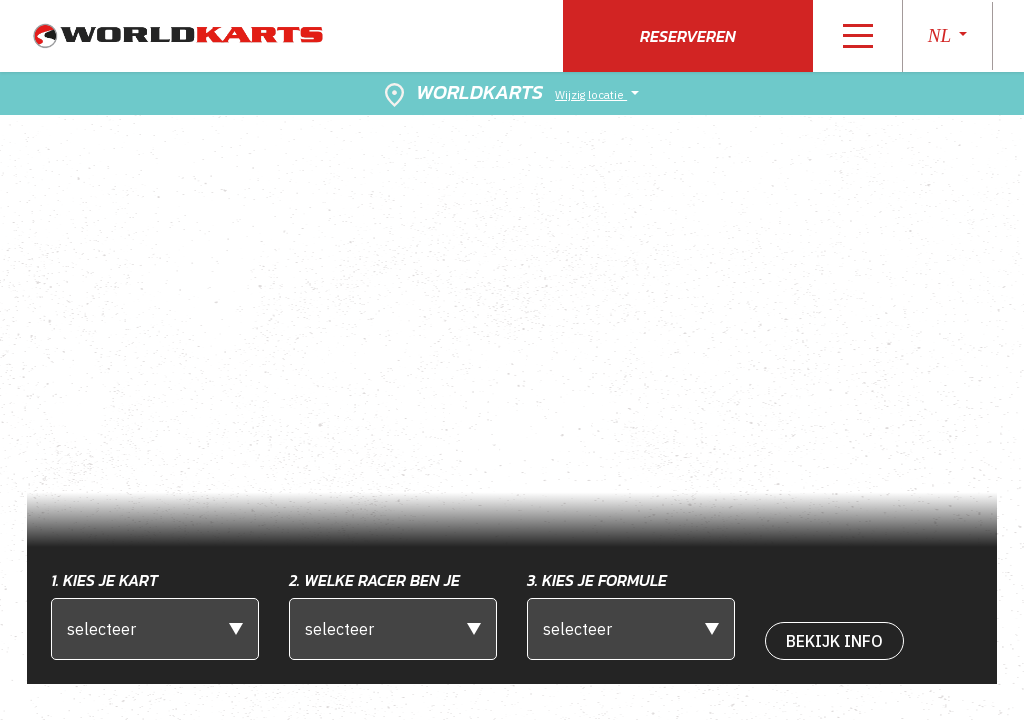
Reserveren (688, 36)
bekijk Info (834, 641)
